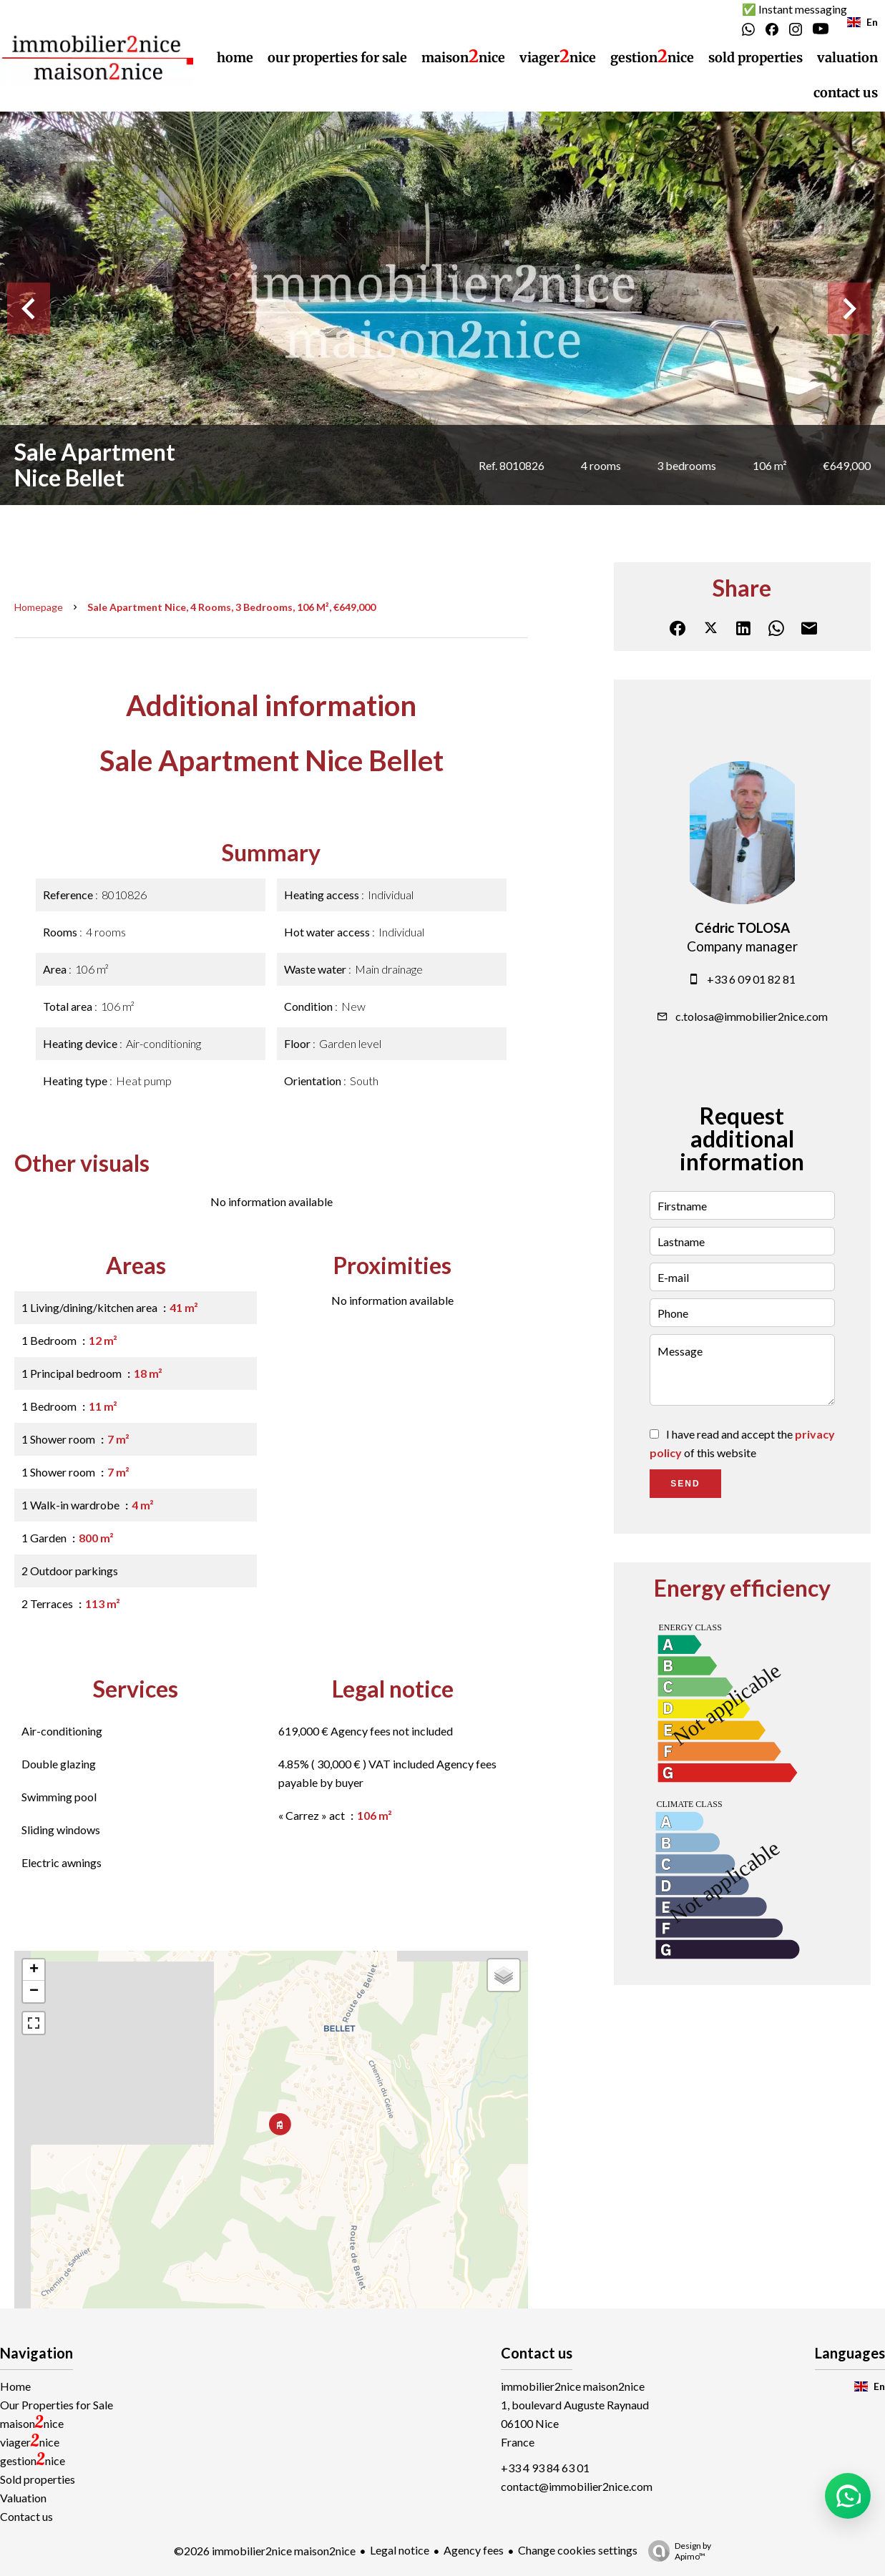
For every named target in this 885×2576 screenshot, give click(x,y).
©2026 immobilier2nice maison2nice (265, 2550)
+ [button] (34, 1970)
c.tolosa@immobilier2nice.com (751, 1016)
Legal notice (399, 2550)
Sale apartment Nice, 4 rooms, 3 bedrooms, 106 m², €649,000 (231, 607)
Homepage (38, 607)
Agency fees (474, 2550)
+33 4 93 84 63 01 (545, 2467)
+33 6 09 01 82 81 (751, 979)
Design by (676, 2551)
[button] (848, 2496)
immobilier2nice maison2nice (573, 2386)
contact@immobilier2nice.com (576, 2486)
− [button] (34, 1991)
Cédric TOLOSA (742, 928)
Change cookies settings (577, 2550)
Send (685, 1484)
